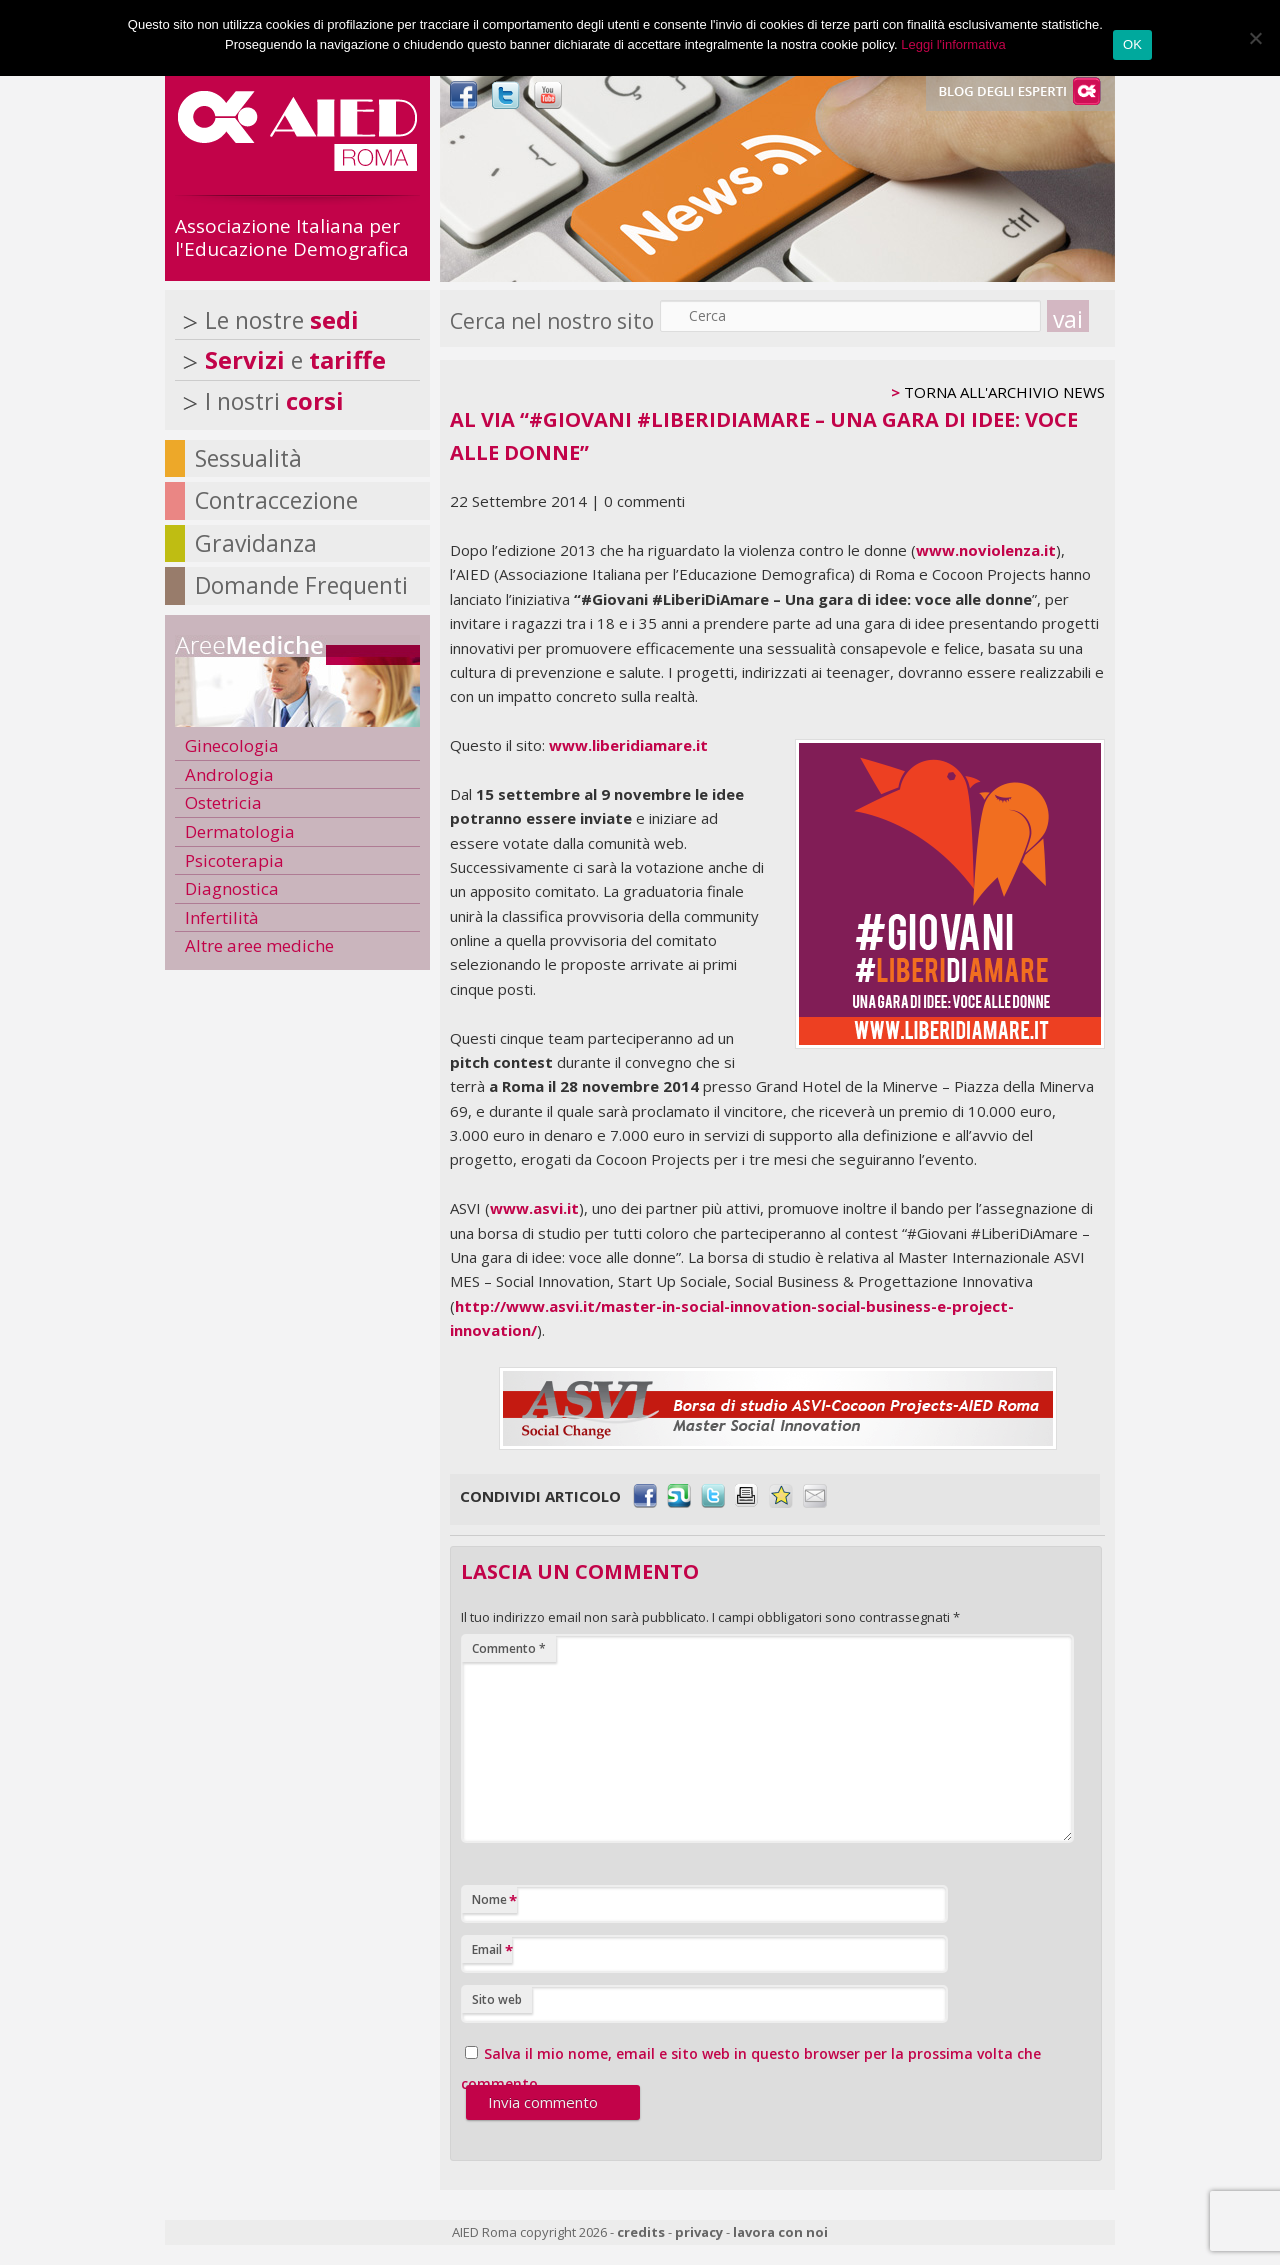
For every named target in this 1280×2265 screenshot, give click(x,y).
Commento (509, 1648)
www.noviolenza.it (986, 550)
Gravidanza (256, 543)
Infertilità (222, 917)
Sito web (497, 1999)
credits (641, 2232)
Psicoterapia (234, 860)
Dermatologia (240, 831)
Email (492, 1950)
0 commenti (644, 501)
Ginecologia (232, 745)
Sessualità (248, 458)
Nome (494, 1900)
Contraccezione (276, 500)
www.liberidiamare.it (628, 745)
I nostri (274, 401)
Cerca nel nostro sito (552, 321)
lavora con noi (780, 2232)
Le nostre (282, 320)
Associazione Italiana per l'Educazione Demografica (292, 237)
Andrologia (229, 774)
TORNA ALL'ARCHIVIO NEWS (1004, 392)
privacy (699, 2232)
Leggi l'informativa (953, 44)
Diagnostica (232, 888)
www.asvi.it (534, 1208)
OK (1132, 44)
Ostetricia (223, 802)
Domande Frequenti (301, 585)
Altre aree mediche (259, 945)
